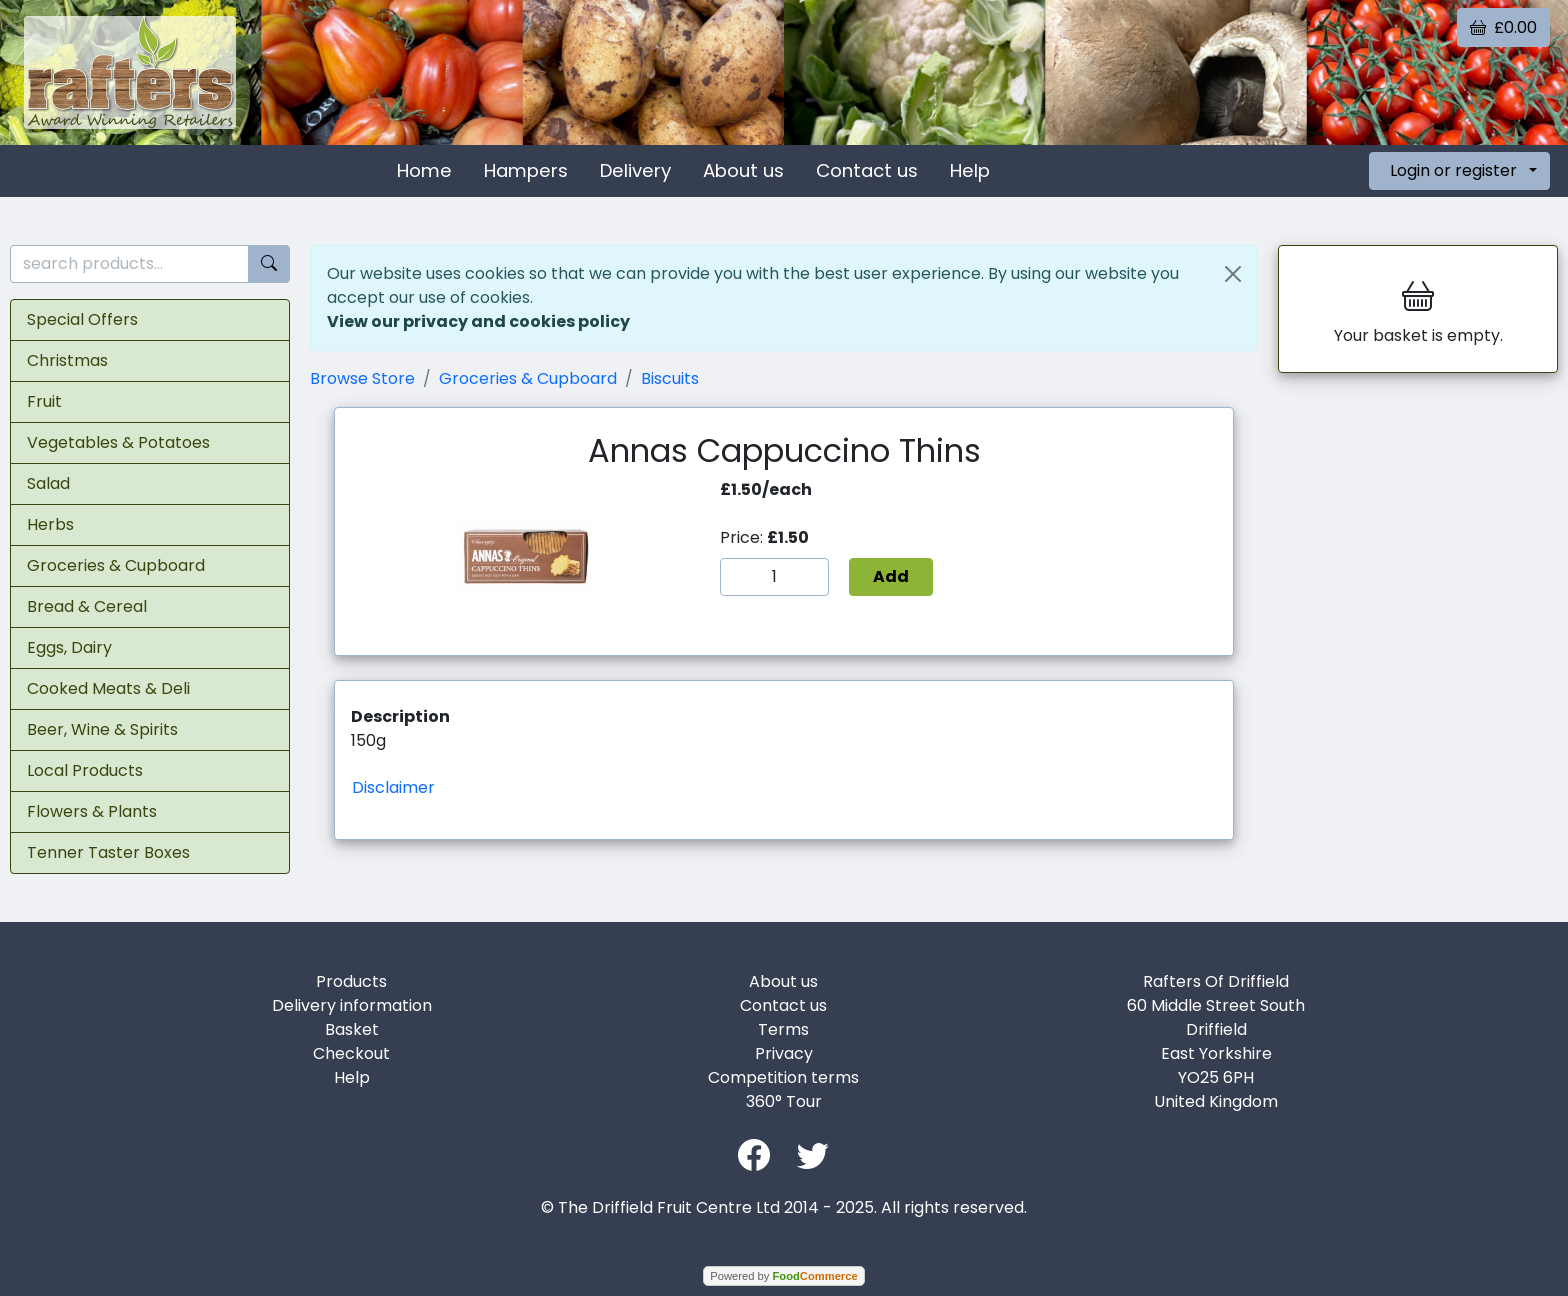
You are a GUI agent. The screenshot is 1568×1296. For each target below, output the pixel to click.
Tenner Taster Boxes (108, 852)
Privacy (784, 1053)
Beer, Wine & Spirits (102, 729)
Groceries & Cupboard (116, 565)
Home (424, 170)
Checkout (351, 1053)
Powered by (783, 1276)
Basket (352, 1029)
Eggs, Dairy (69, 647)
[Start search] (269, 264)
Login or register (1453, 170)
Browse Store (362, 378)
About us (743, 170)
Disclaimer (393, 787)
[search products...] (129, 264)
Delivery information (352, 1005)
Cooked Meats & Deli (108, 688)
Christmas (67, 360)
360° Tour (784, 1101)
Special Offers (82, 319)
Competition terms (783, 1077)
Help (970, 170)
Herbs (50, 524)
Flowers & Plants (92, 811)
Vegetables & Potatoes (118, 442)
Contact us (867, 170)
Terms (783, 1029)
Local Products (85, 770)
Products (351, 981)
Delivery (635, 170)
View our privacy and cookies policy (478, 321)
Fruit (44, 401)
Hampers (526, 170)
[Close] (1233, 274)
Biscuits (670, 378)
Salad (48, 483)
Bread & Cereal (87, 606)
